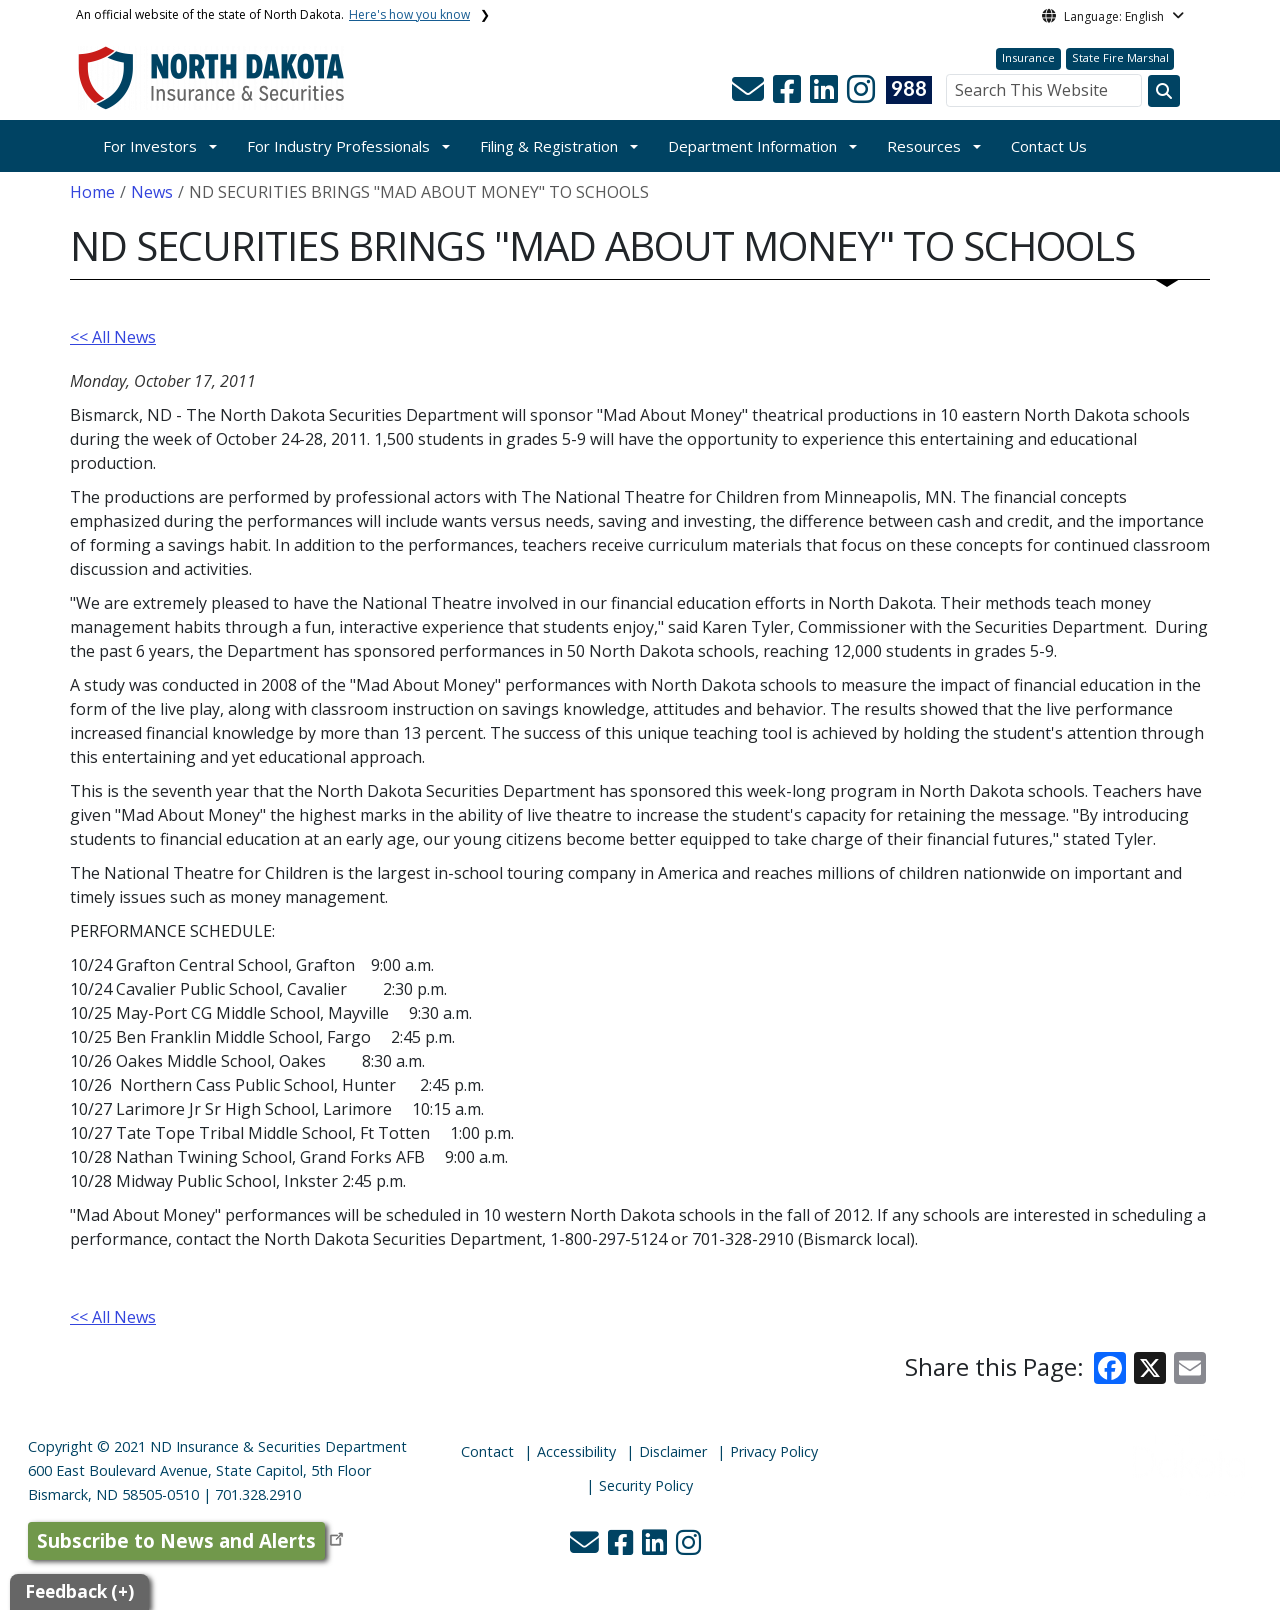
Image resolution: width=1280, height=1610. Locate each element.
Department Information (752, 146)
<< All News (113, 337)
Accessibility (576, 1451)
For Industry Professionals (338, 146)
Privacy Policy (774, 1451)
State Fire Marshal (1120, 57)
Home (92, 192)
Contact (487, 1451)
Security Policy (646, 1485)
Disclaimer (673, 1451)
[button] (750, 95)
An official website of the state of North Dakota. (273, 14)
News (152, 192)
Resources (924, 146)
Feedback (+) (79, 1591)
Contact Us (1049, 146)
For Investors (150, 146)
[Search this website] (1164, 91)
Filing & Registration (549, 146)
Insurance (1028, 57)
